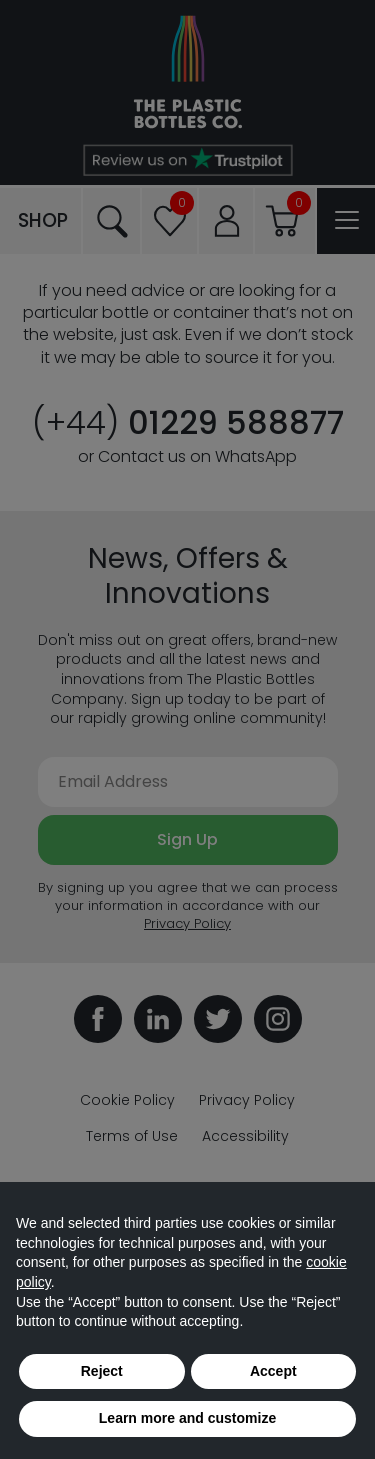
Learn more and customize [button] (187, 1418)
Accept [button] (273, 1371)
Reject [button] (102, 1371)
